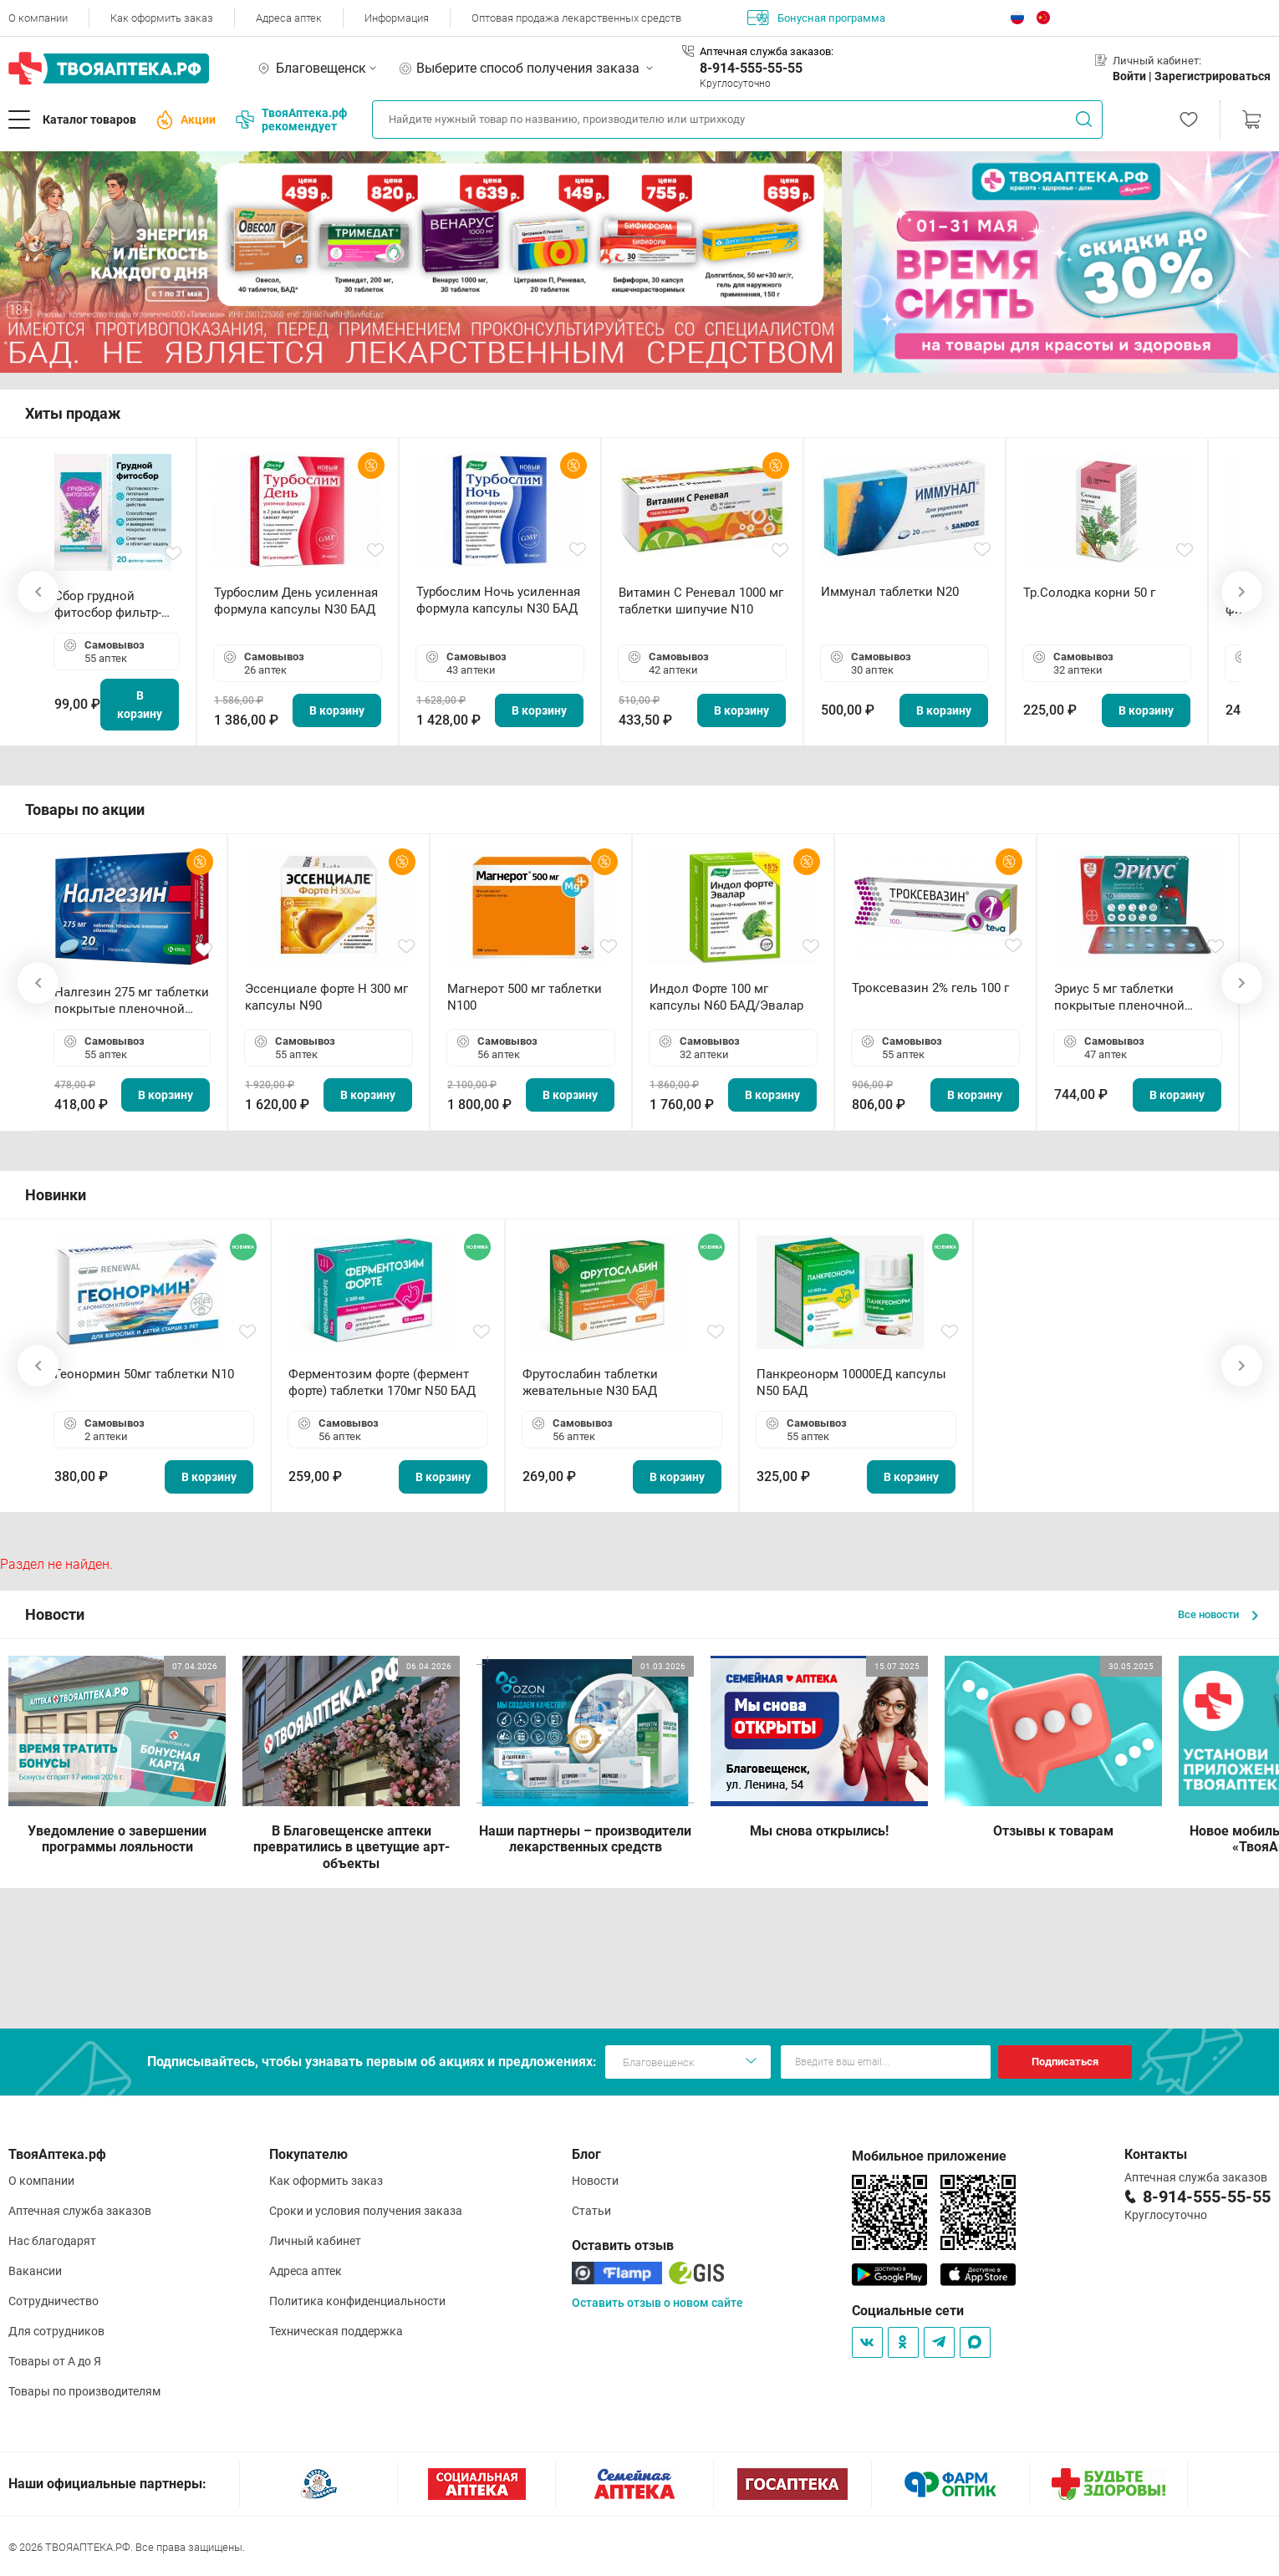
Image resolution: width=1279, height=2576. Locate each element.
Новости (595, 2180)
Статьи (591, 2210)
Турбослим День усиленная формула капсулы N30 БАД (296, 601)
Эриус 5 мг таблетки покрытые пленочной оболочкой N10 (1119, 997)
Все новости (1218, 1614)
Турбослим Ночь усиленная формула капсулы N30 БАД (498, 600)
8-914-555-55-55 (751, 68)
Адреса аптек (289, 18)
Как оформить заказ (161, 18)
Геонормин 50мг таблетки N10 (144, 1374)
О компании (38, 18)
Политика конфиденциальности (357, 2301)
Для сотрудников (56, 2331)
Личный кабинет (315, 2241)
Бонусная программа (816, 17)
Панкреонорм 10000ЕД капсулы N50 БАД (851, 1382)
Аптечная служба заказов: (766, 51)
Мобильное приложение (929, 2156)
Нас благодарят (52, 2241)
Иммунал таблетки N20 (890, 591)
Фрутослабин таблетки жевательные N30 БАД (590, 1382)
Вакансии (35, 2271)
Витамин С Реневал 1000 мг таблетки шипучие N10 (701, 601)
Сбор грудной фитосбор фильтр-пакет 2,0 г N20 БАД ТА (112, 604)
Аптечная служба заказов (79, 2210)
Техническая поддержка (336, 2331)
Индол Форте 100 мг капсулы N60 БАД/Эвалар (726, 997)
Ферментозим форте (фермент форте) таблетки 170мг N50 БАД (382, 1382)
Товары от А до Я (54, 2361)
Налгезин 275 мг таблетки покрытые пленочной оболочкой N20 (131, 1001)
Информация (396, 18)
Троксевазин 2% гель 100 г (930, 987)
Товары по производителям (84, 2391)
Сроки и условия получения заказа (365, 2210)
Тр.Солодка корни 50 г (1089, 592)
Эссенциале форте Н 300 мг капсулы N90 (326, 997)
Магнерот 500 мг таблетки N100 (524, 997)
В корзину (139, 704)
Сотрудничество (53, 2301)
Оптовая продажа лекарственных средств (576, 18)
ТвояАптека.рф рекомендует (291, 119)
